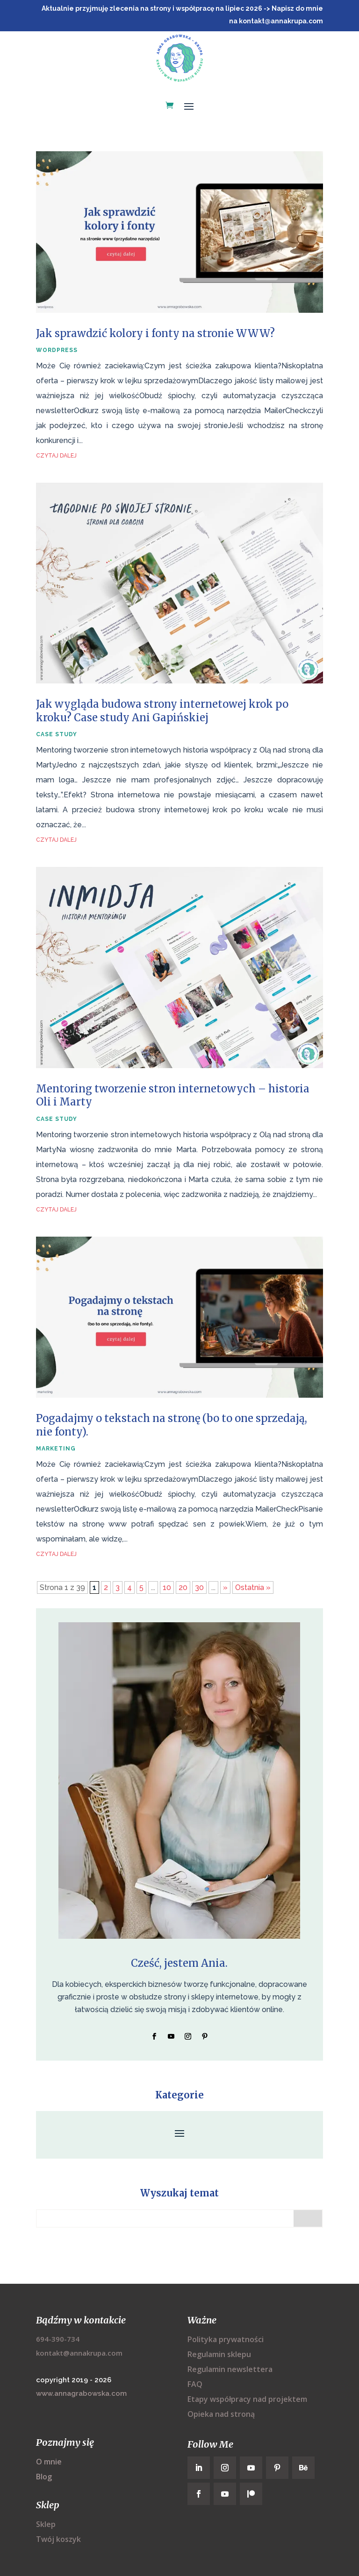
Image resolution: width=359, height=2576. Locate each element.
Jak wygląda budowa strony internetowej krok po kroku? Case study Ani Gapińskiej (162, 710)
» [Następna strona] (225, 1587)
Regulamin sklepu (219, 2354)
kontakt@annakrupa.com (79, 2353)
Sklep (46, 2524)
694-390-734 (57, 2339)
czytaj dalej (56, 455)
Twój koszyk (58, 2539)
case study (56, 734)
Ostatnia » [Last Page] (253, 1587)
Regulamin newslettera (230, 2369)
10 (167, 1587)
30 (199, 1587)
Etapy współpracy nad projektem (247, 2399)
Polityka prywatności (225, 2339)
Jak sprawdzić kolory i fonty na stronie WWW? (155, 333)
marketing (56, 1448)
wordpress (57, 350)
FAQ (194, 2384)
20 (183, 1587)
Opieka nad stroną (221, 2414)
